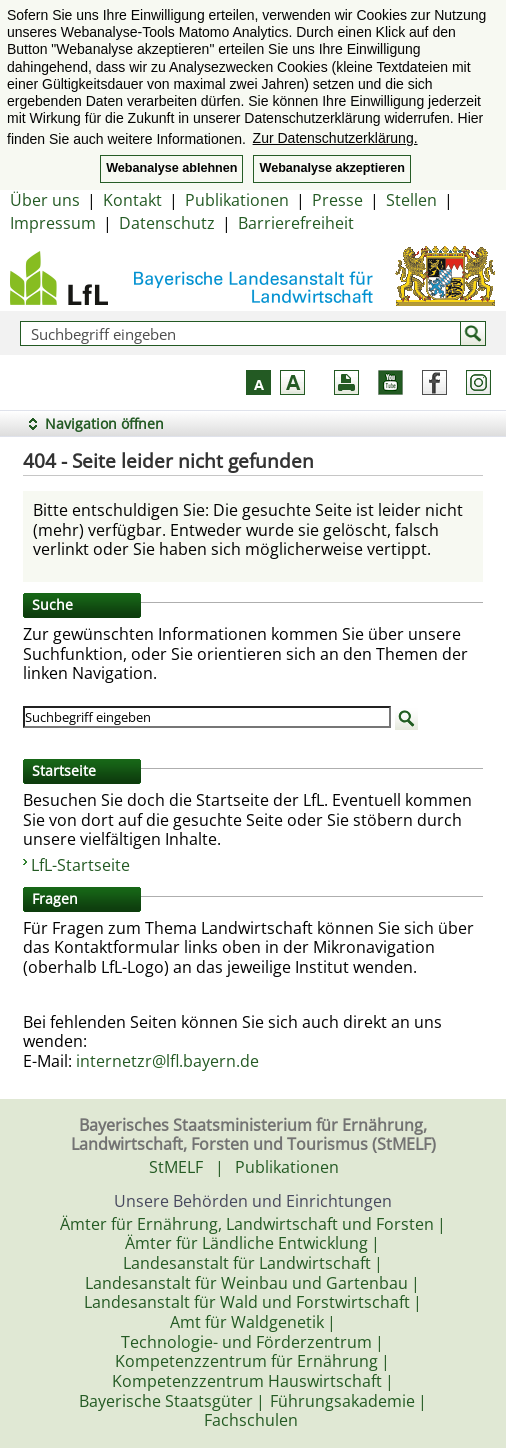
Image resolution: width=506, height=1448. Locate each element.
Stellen (411, 200)
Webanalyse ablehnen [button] (171, 168)
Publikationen (237, 200)
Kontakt (132, 200)
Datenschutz (167, 223)
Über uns (45, 200)
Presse (337, 200)
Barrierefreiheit (296, 223)
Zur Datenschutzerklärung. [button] (335, 138)
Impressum (53, 223)
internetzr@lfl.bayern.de (167, 1061)
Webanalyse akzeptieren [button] (331, 168)
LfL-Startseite (80, 865)
